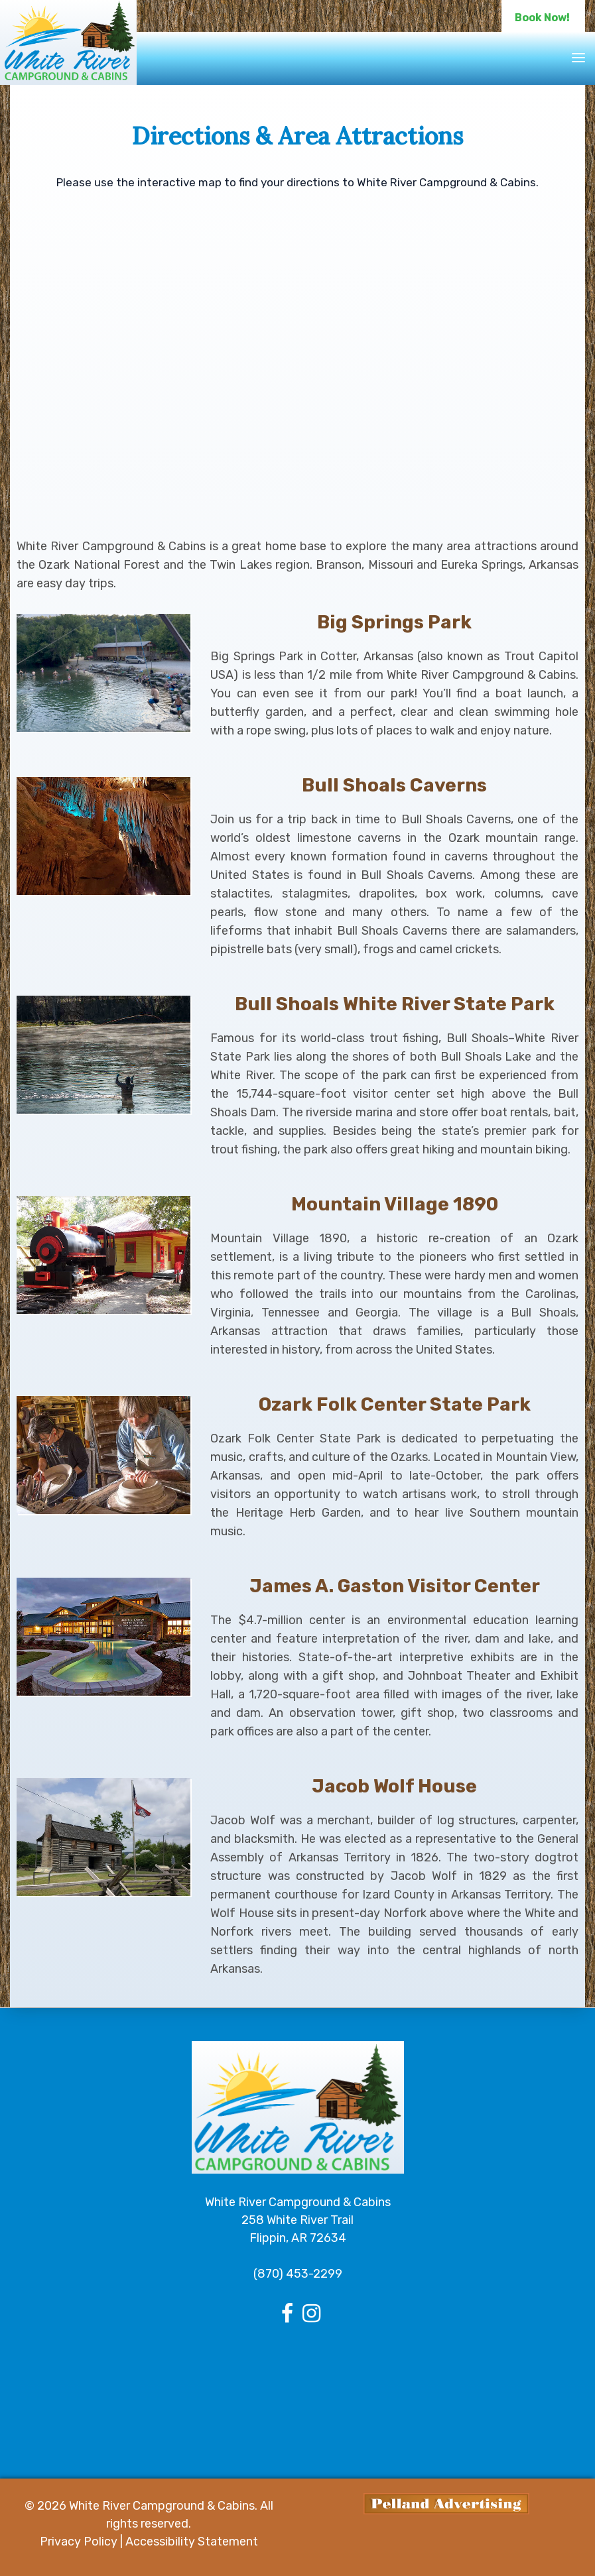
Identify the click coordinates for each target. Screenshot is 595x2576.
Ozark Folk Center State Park (395, 1404)
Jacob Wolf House (394, 1786)
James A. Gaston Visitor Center (394, 1586)
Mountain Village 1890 (394, 1204)
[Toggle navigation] (578, 57)
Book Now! (542, 17)
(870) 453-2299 (297, 2273)
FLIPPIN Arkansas (298, 2395)
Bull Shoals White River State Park (395, 1004)
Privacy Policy (78, 2541)
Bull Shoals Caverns (394, 785)
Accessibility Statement (191, 2541)
